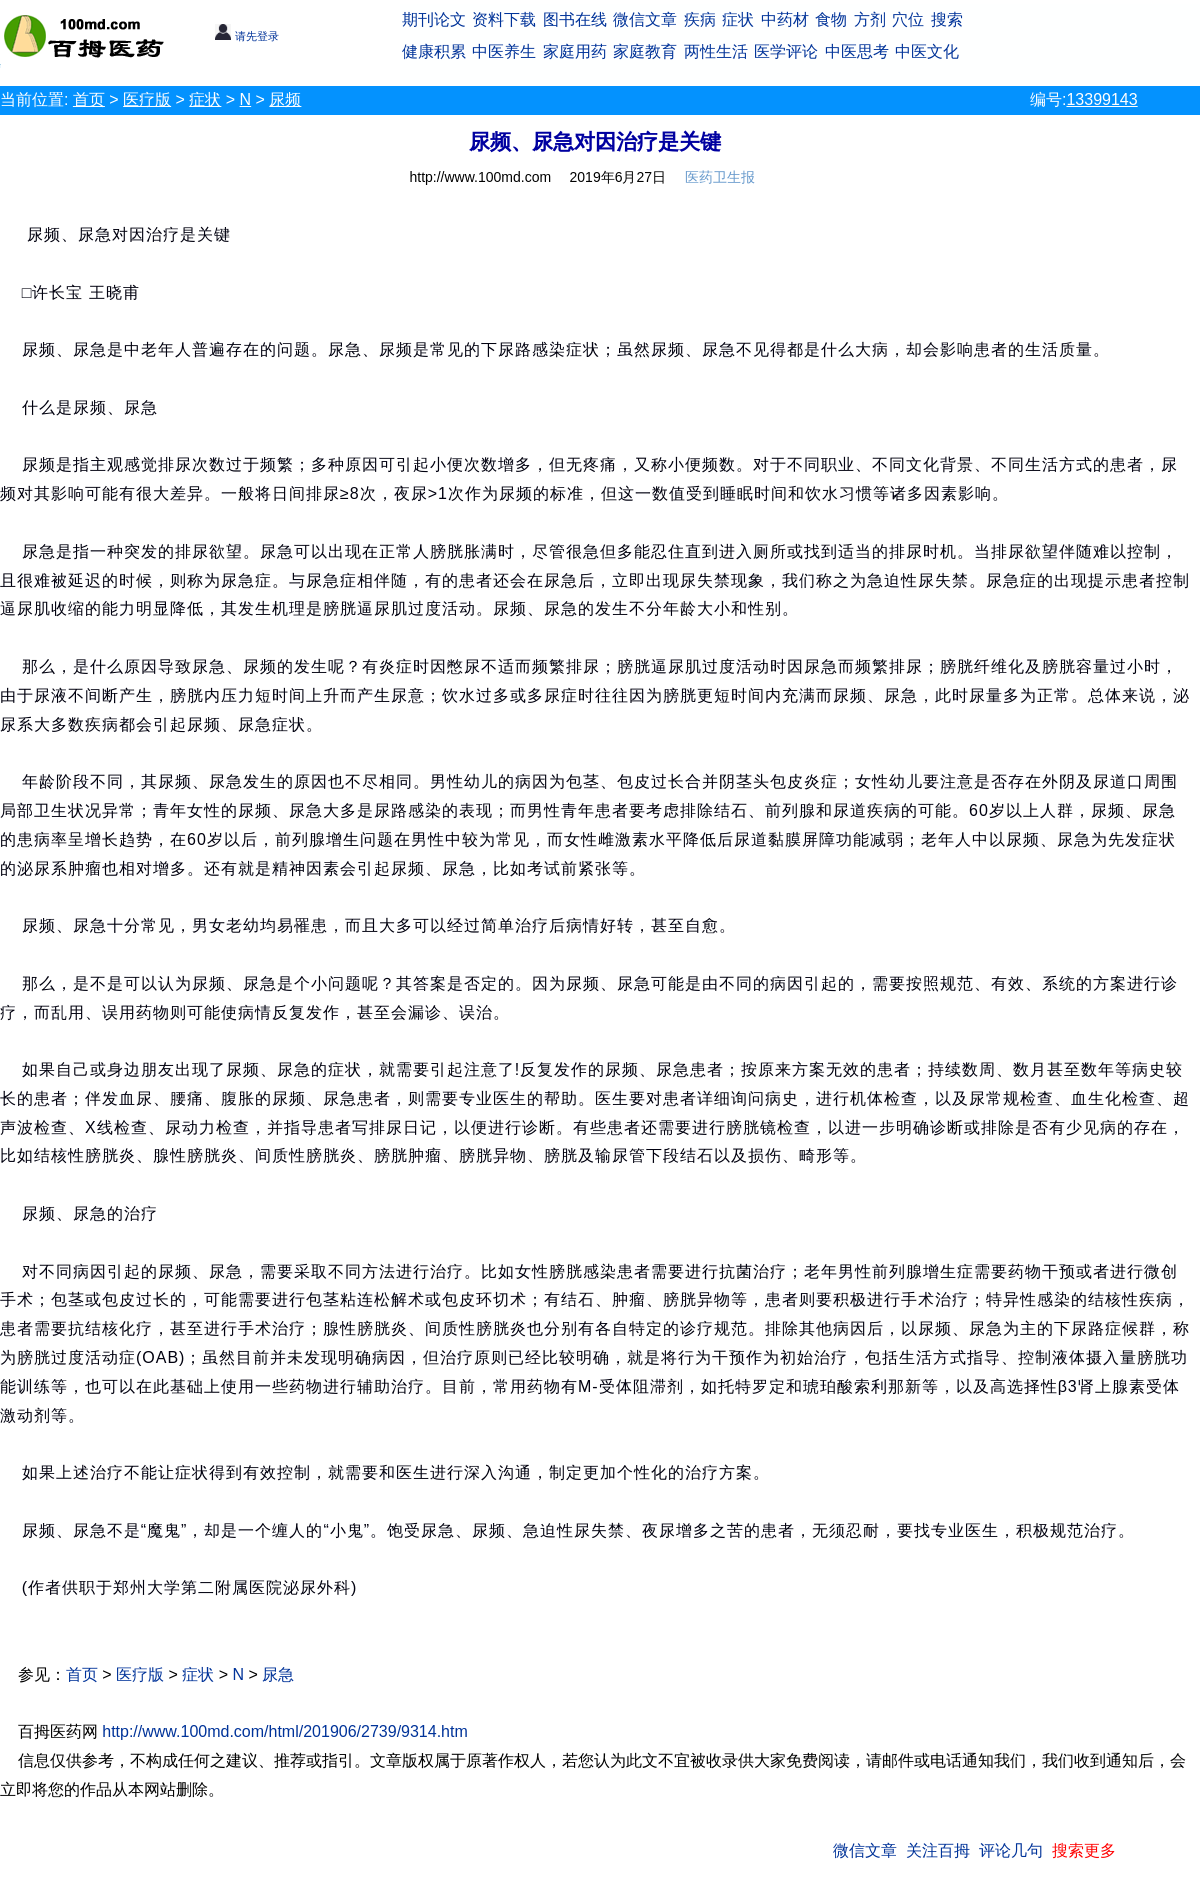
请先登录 (246, 36)
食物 (831, 19)
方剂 (870, 19)
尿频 (285, 99)
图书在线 (575, 19)
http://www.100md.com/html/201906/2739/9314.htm (285, 1731)
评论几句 (1011, 1850)
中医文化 (927, 51)
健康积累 (434, 51)
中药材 (785, 19)
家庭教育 (645, 51)
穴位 (908, 19)
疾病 (700, 19)
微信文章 (645, 19)
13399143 (1101, 99)
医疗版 (147, 99)
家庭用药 (575, 51)
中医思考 (857, 51)
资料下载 (504, 19)
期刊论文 (434, 19)
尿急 (278, 1674)
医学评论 (786, 51)
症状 (738, 19)
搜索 (947, 19)
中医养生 (504, 51)
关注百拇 (938, 1850)
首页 (89, 99)
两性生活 (716, 51)
